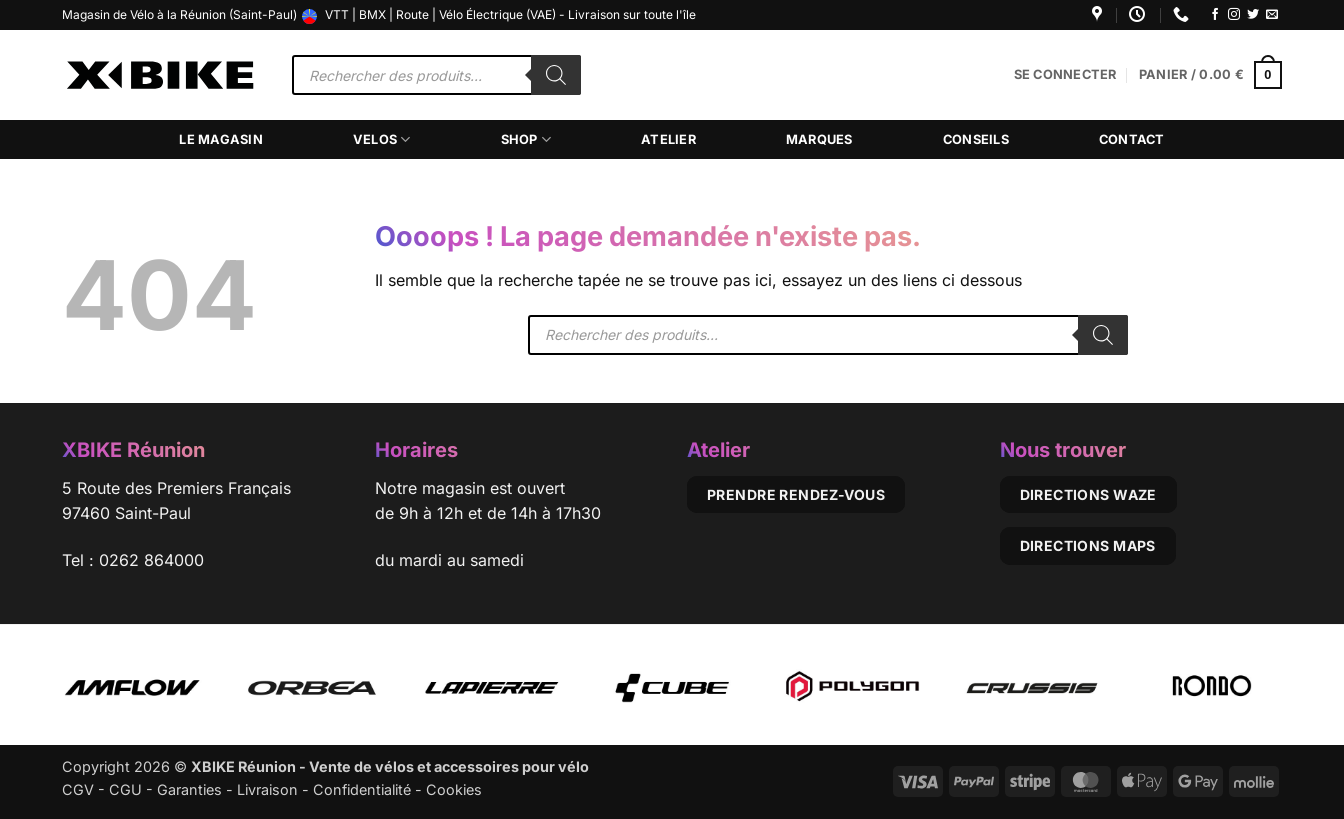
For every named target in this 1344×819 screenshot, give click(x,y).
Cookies (454, 789)
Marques (819, 139)
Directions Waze (1088, 494)
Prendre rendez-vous (796, 494)
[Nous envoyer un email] (1272, 15)
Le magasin (221, 139)
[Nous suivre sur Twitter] (1253, 15)
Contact (1132, 139)
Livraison (267, 789)
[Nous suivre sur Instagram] (1234, 15)
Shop (526, 139)
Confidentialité (362, 789)
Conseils (976, 139)
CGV (78, 789)
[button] (1065, 75)
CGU (125, 789)
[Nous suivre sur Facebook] (1215, 15)
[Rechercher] (556, 75)
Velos (382, 139)
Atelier (668, 139)
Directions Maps (1088, 545)
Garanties (189, 789)
